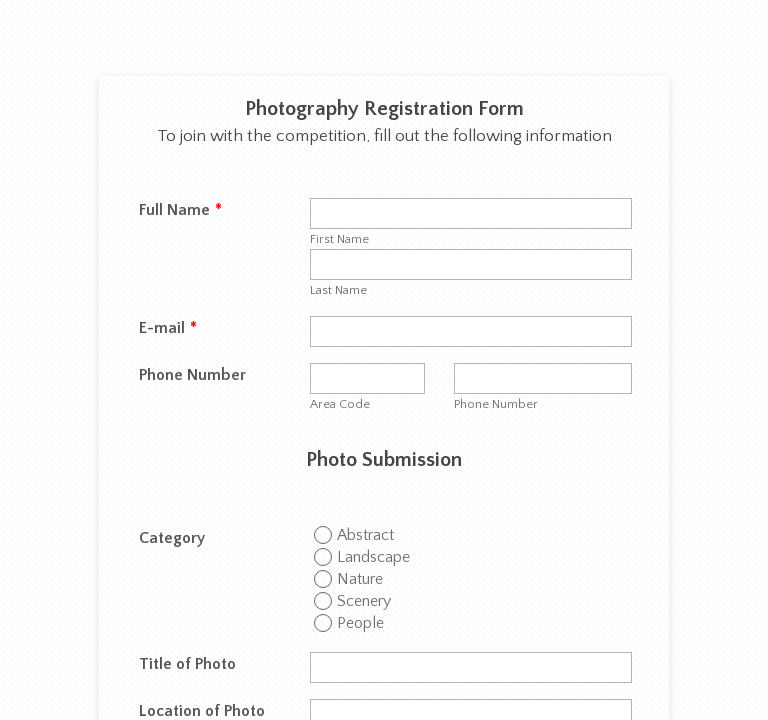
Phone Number (192, 375)
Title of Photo (187, 664)
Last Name (338, 290)
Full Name (180, 210)
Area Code (340, 404)
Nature (360, 579)
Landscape (373, 557)
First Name (339, 239)
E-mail (168, 328)
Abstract (365, 535)
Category (172, 538)
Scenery (364, 601)
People (360, 623)
